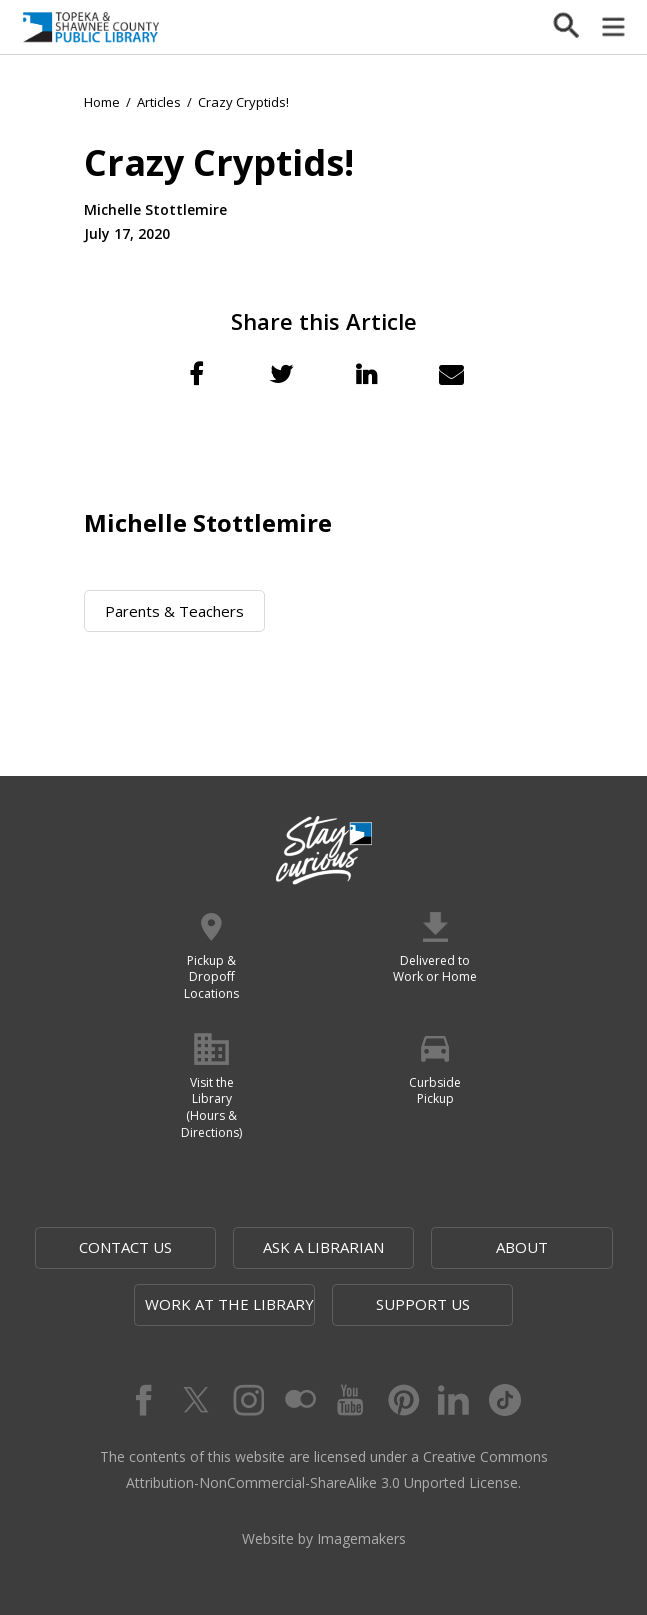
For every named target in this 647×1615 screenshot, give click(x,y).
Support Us (423, 1304)
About (522, 1247)
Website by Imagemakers (324, 1538)
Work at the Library (229, 1304)
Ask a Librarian (323, 1247)
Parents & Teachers (174, 611)
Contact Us (125, 1247)
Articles (159, 102)
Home (102, 102)
